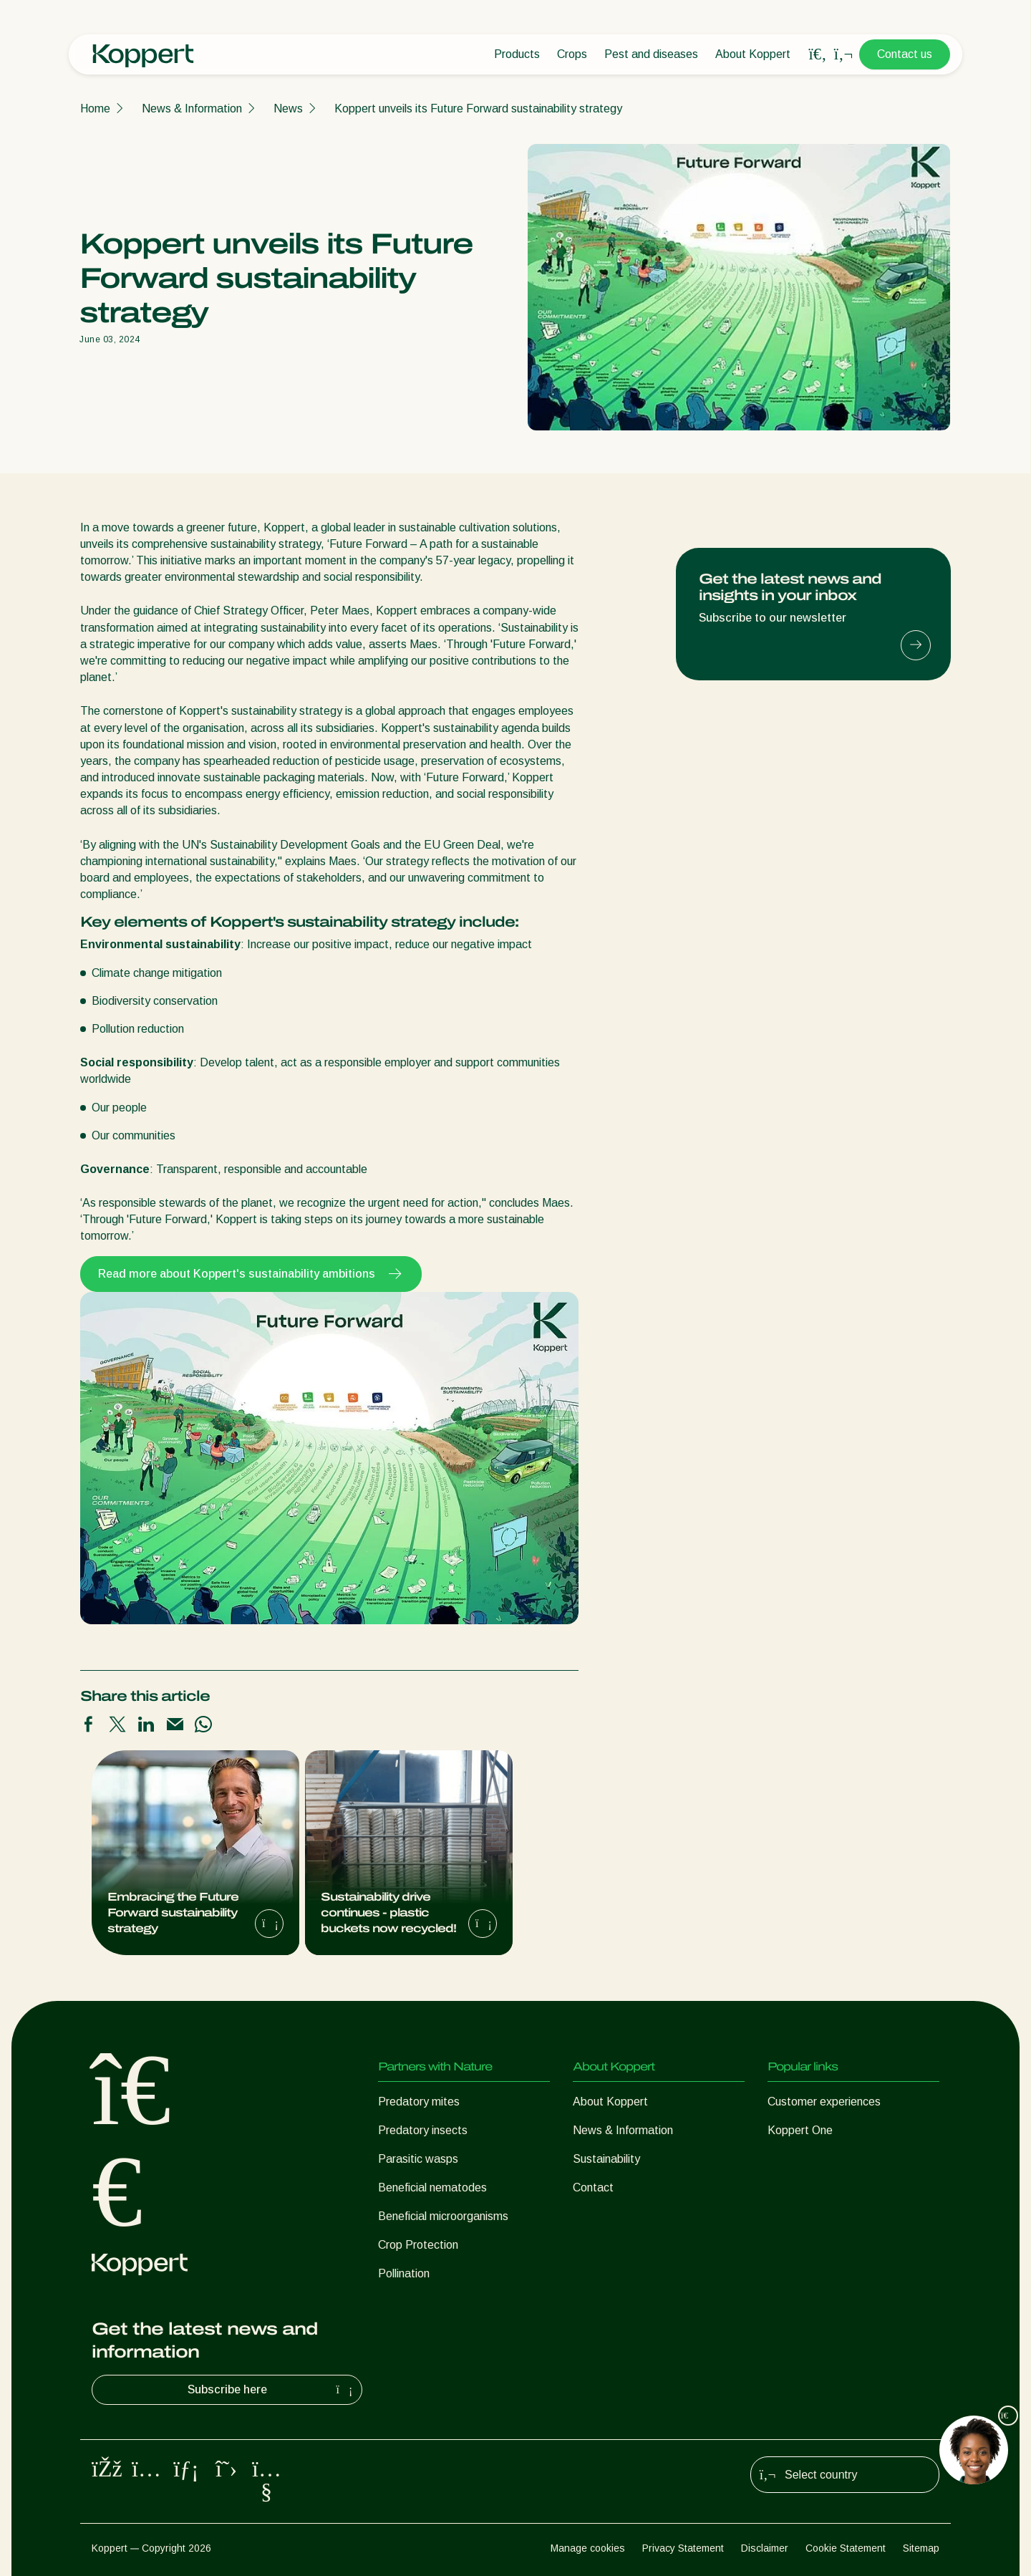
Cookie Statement (845, 2548)
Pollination (404, 2273)
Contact (593, 2187)
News (288, 108)
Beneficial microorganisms (443, 2216)
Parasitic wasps (418, 2159)
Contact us (904, 54)
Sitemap (921, 2548)
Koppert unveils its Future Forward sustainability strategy (478, 108)
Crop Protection (418, 2245)
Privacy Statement (683, 2548)
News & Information (192, 108)
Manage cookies (588, 2548)
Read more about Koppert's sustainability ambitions (251, 1274)
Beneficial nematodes (432, 2187)
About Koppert (752, 54)
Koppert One (800, 2130)
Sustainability (606, 2159)
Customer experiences (824, 2101)
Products (517, 54)
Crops (572, 54)
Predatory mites (419, 2101)
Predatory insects (423, 2130)
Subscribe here (272, 2389)
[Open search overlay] (818, 54)
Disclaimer (764, 2548)
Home (95, 108)
